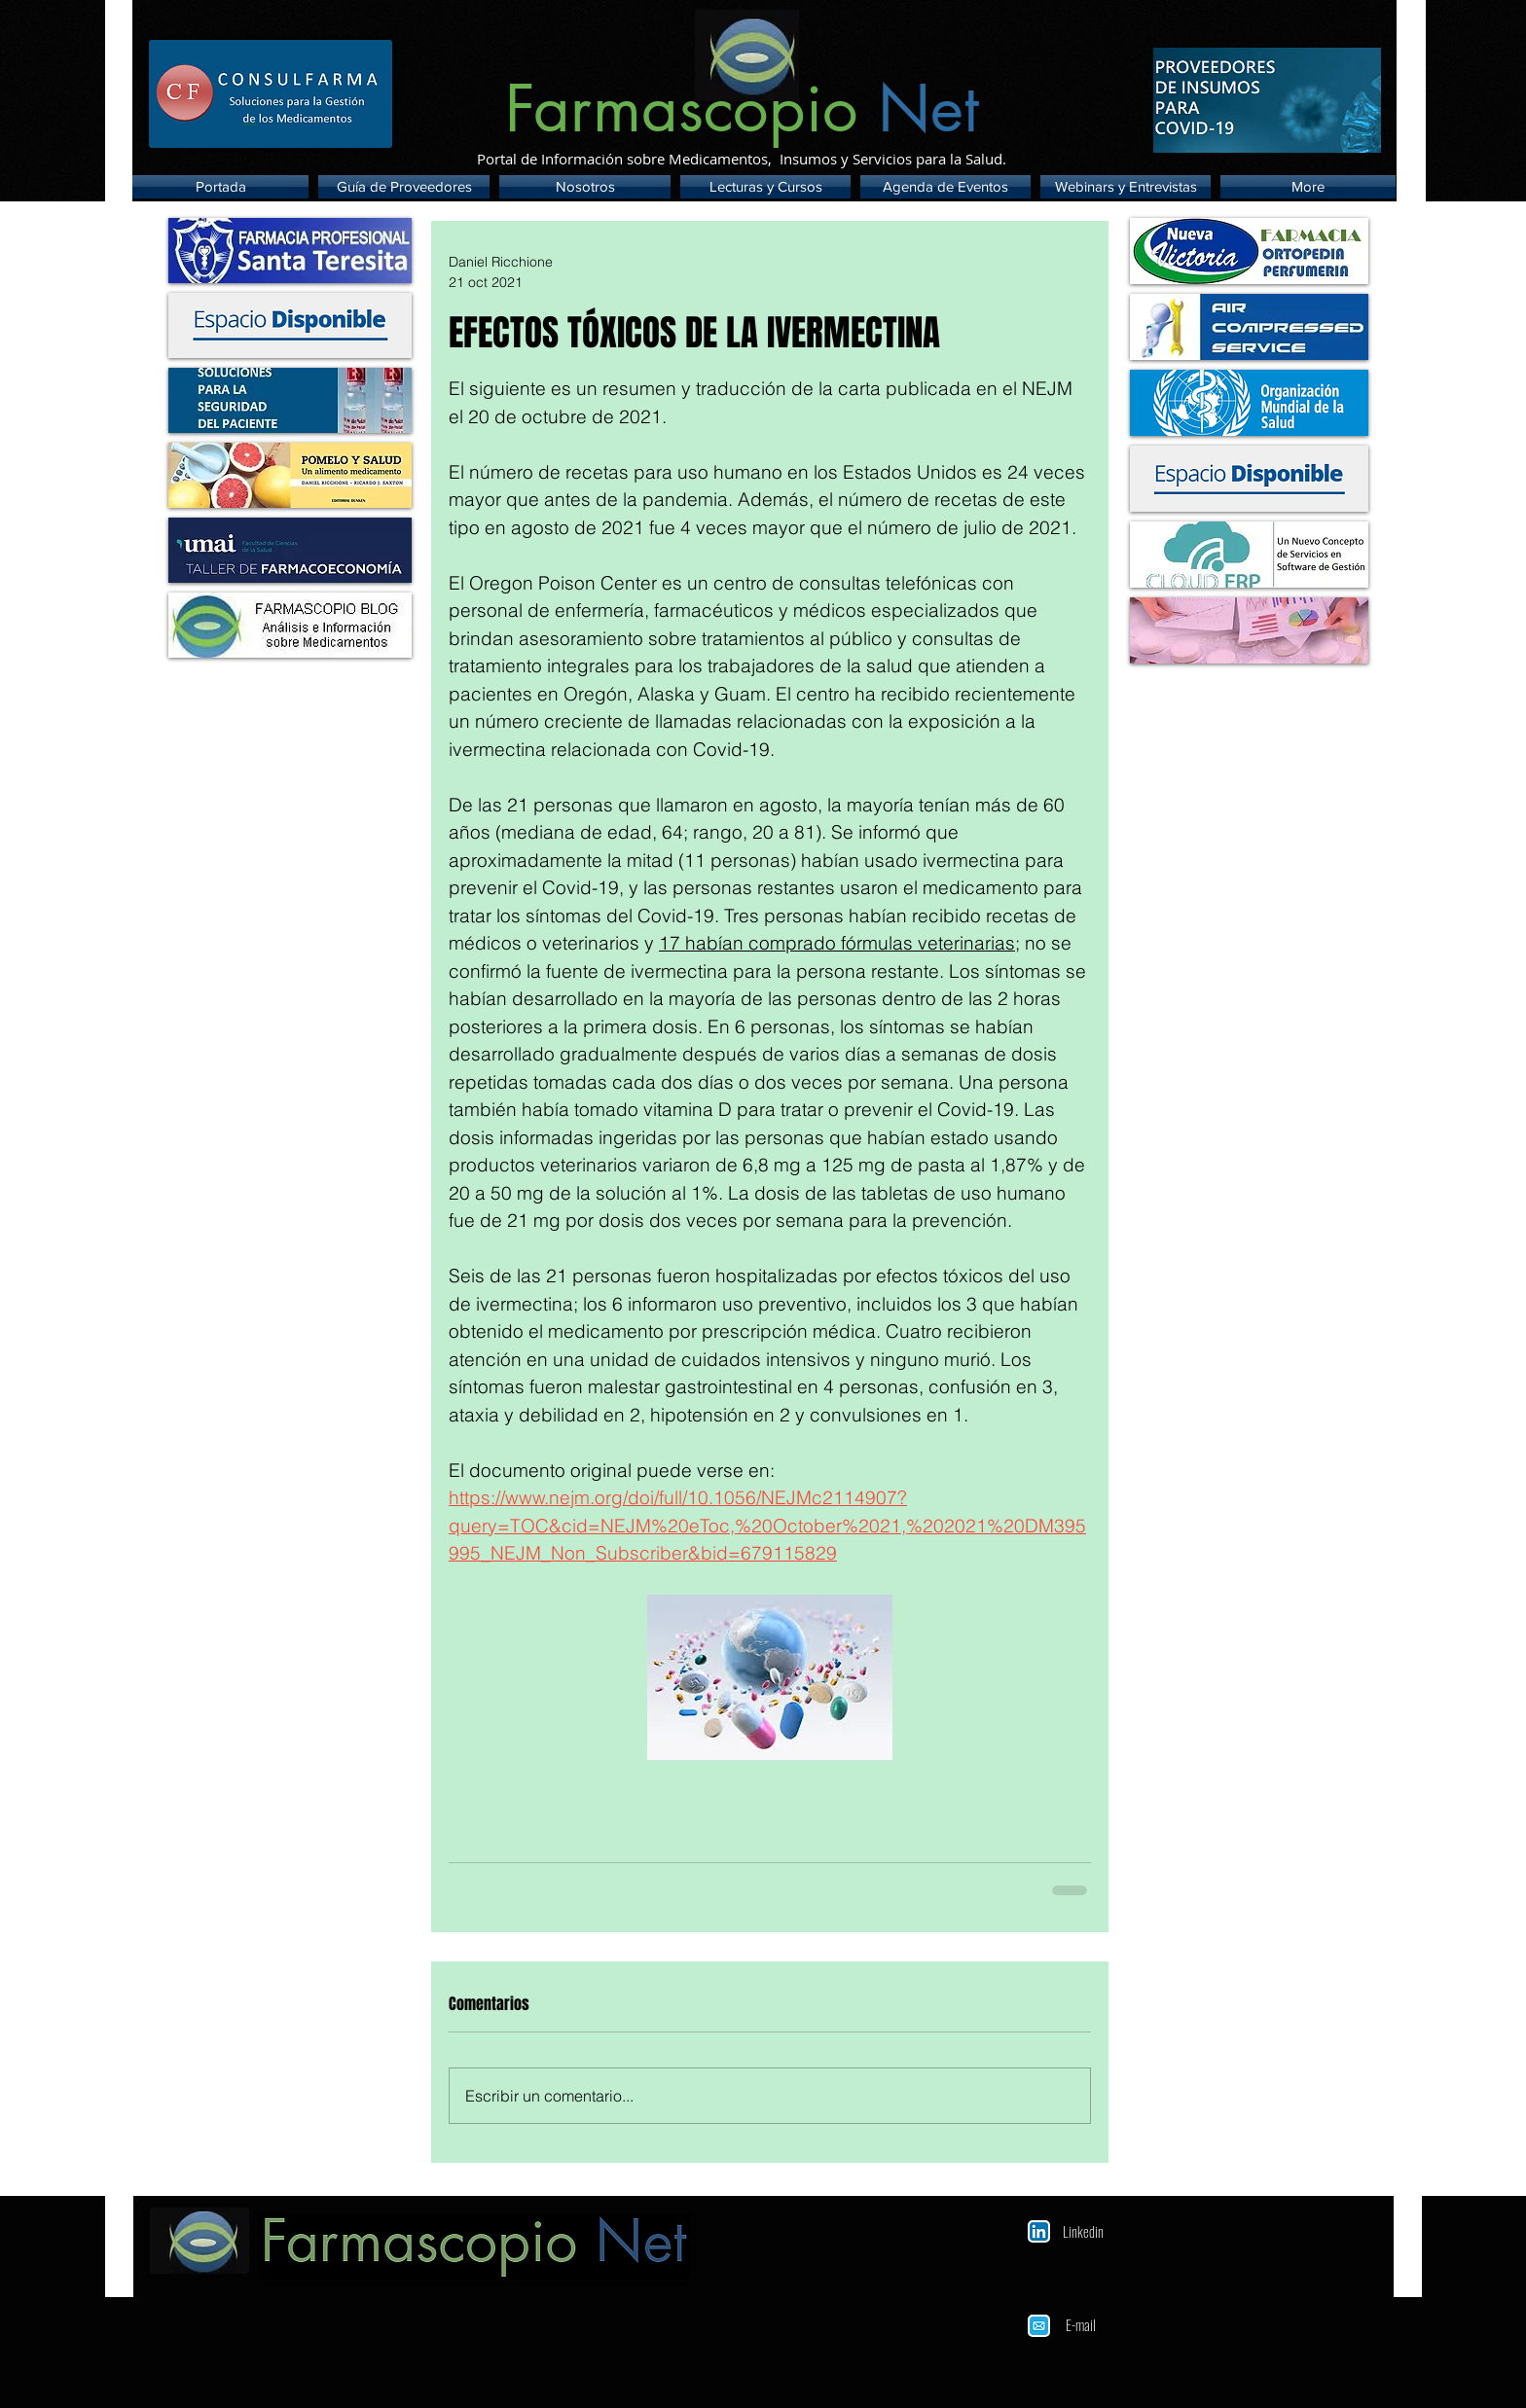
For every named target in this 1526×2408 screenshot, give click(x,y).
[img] (290, 325)
